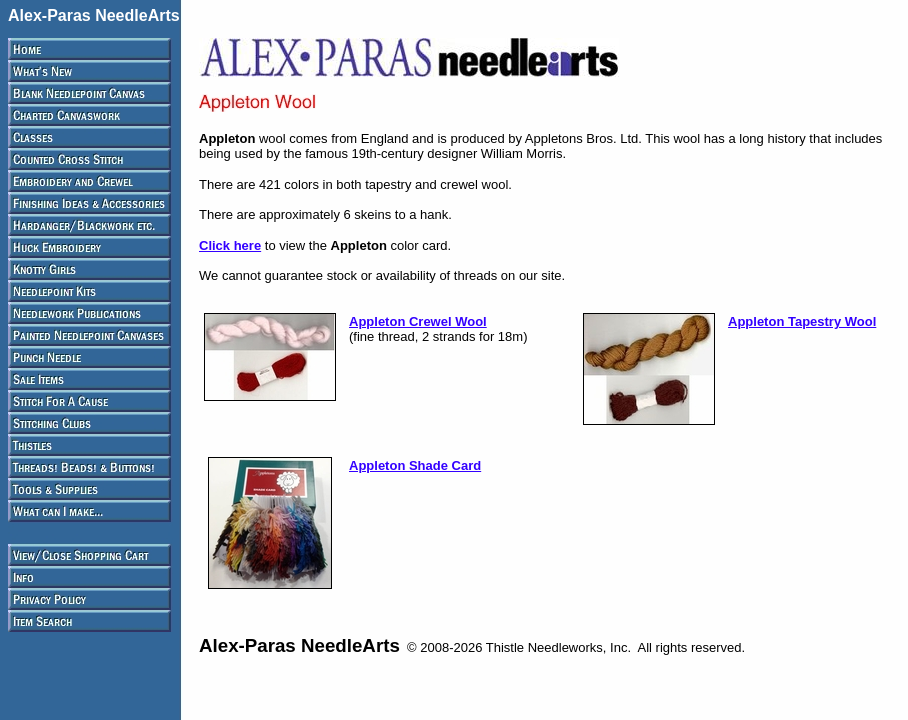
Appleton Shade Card (415, 465)
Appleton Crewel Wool (418, 321)
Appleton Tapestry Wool (802, 321)
